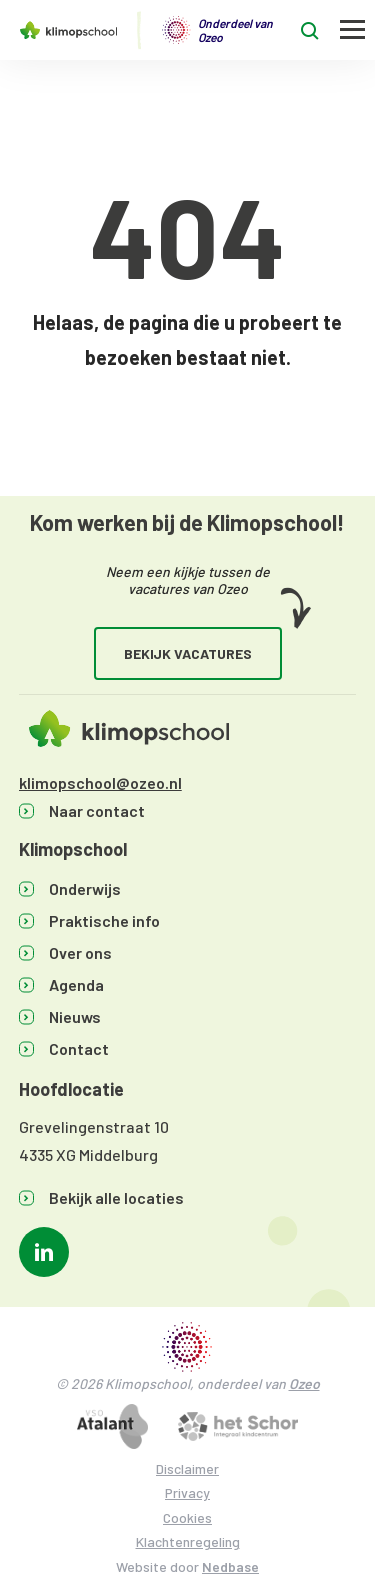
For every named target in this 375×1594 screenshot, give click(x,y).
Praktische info (104, 920)
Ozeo (304, 1383)
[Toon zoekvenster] (310, 30)
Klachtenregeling (188, 1541)
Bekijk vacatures (188, 653)
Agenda (76, 984)
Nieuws (75, 1016)
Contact (79, 1048)
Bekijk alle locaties (116, 1197)
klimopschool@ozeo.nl (100, 782)
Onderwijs (85, 888)
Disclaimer (187, 1468)
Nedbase (230, 1566)
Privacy (187, 1492)
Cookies (187, 1517)
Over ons (80, 952)
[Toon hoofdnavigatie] (352, 30)
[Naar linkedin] (44, 1252)
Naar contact (97, 810)
